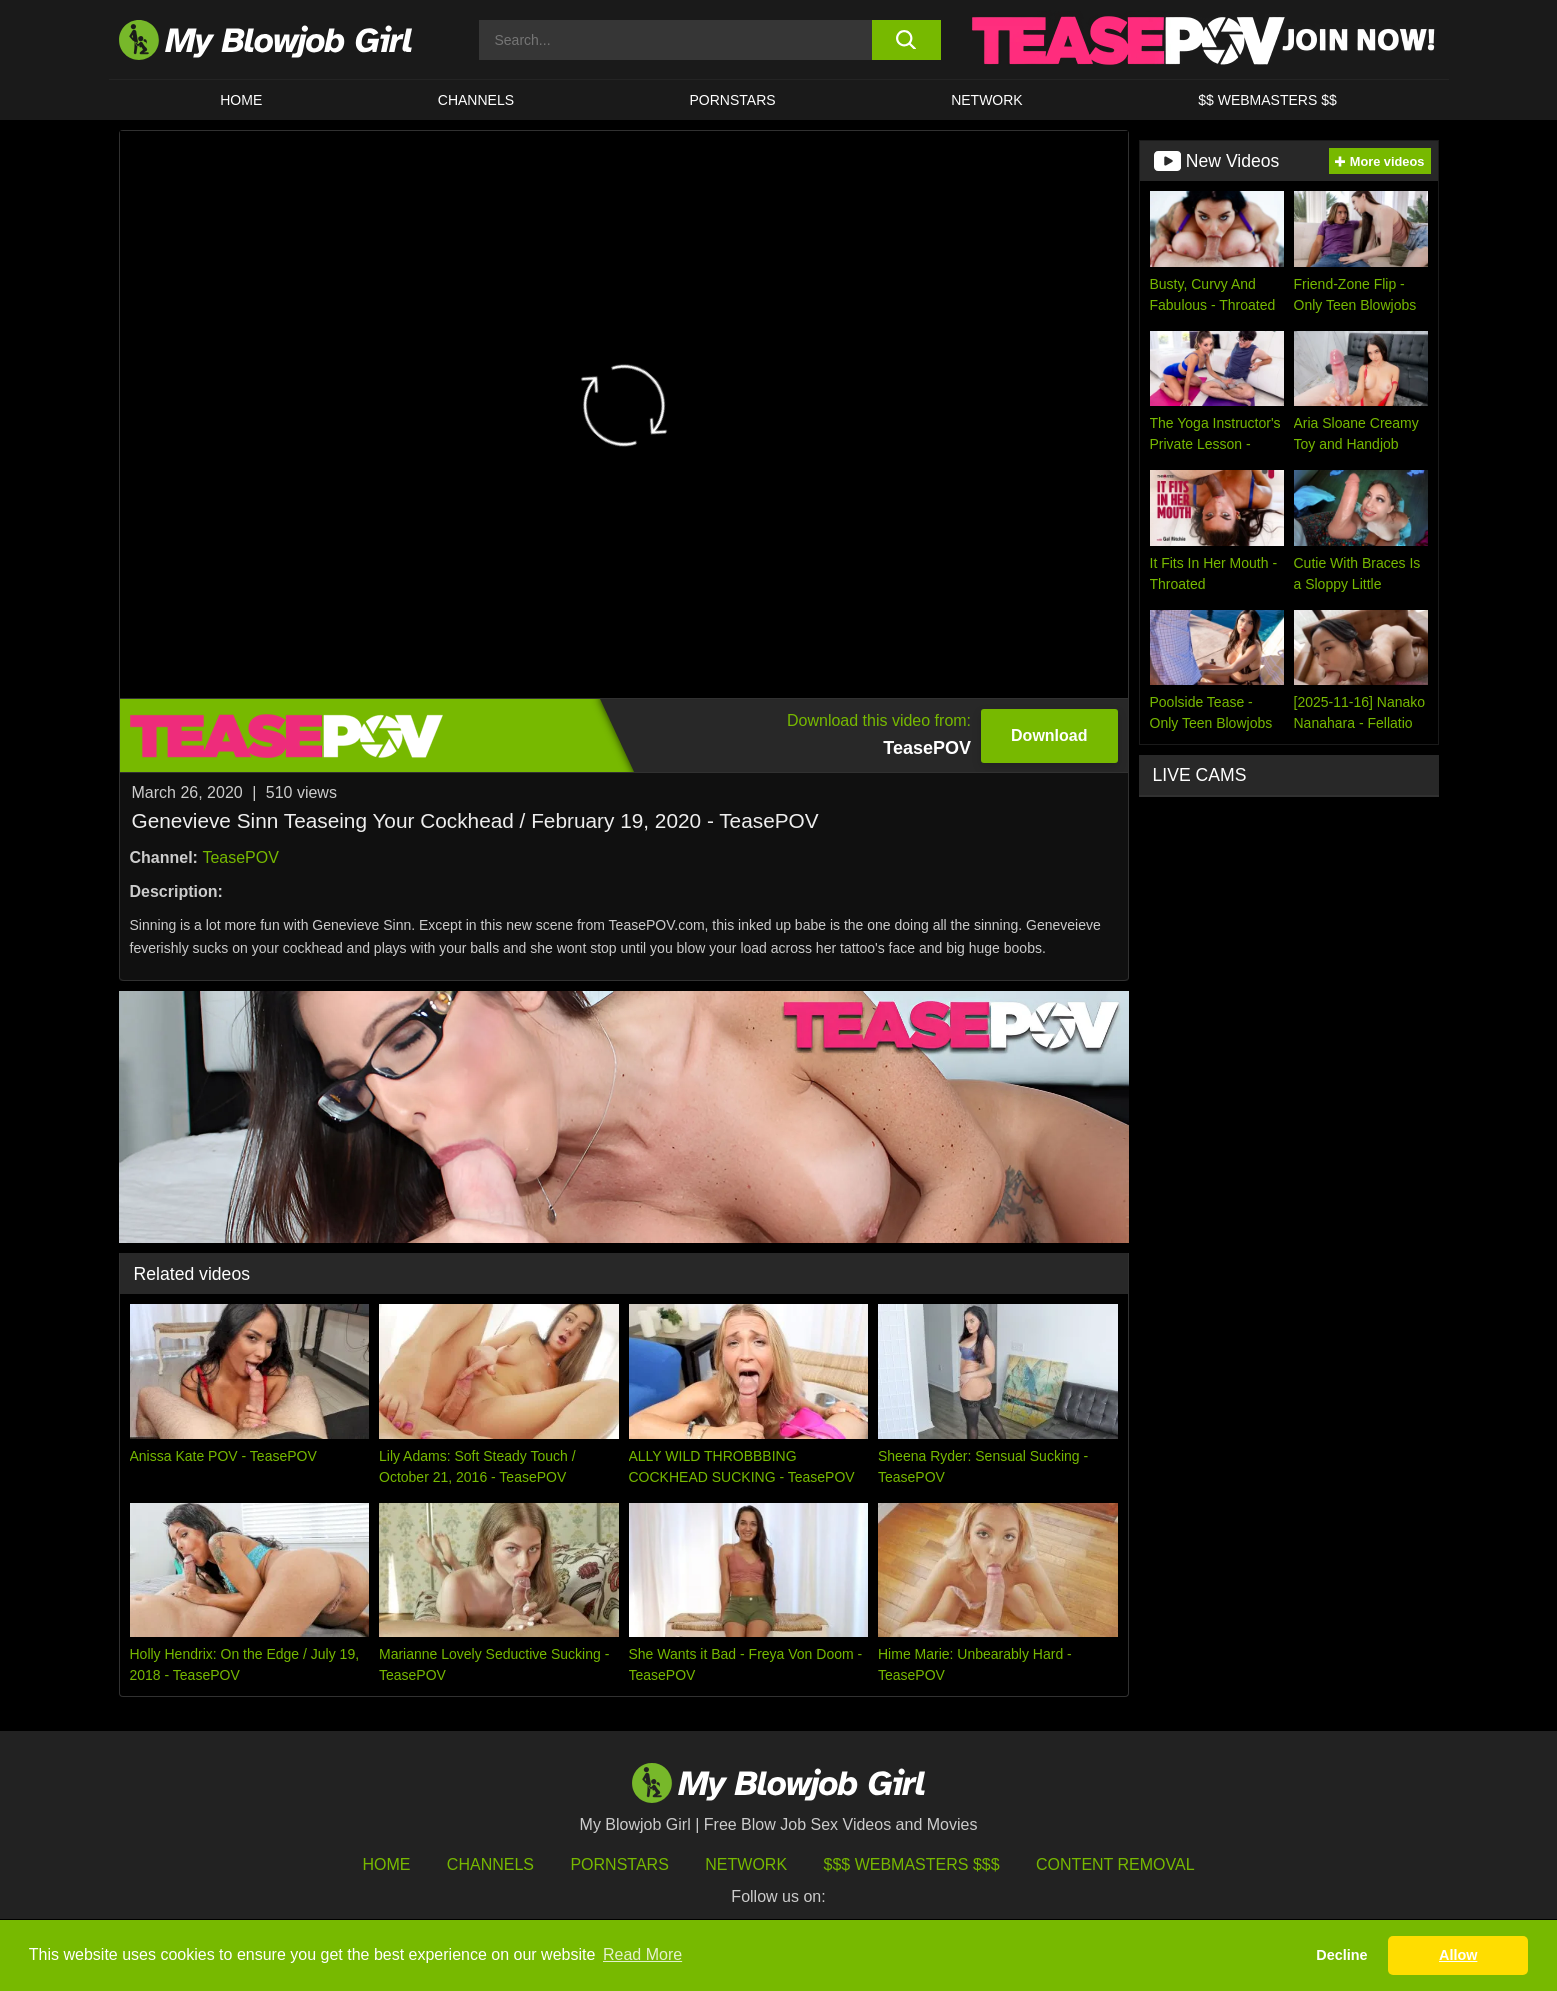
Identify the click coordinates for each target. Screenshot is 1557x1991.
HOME (241, 100)
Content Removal (1115, 1864)
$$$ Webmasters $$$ (912, 1864)
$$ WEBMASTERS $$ (1267, 100)
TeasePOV (240, 857)
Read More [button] (642, 1954)
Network (987, 100)
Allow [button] (1458, 1955)
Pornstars (619, 1864)
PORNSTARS (733, 100)
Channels (490, 1864)
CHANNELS (476, 100)
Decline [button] (1341, 1955)
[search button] (906, 40)
